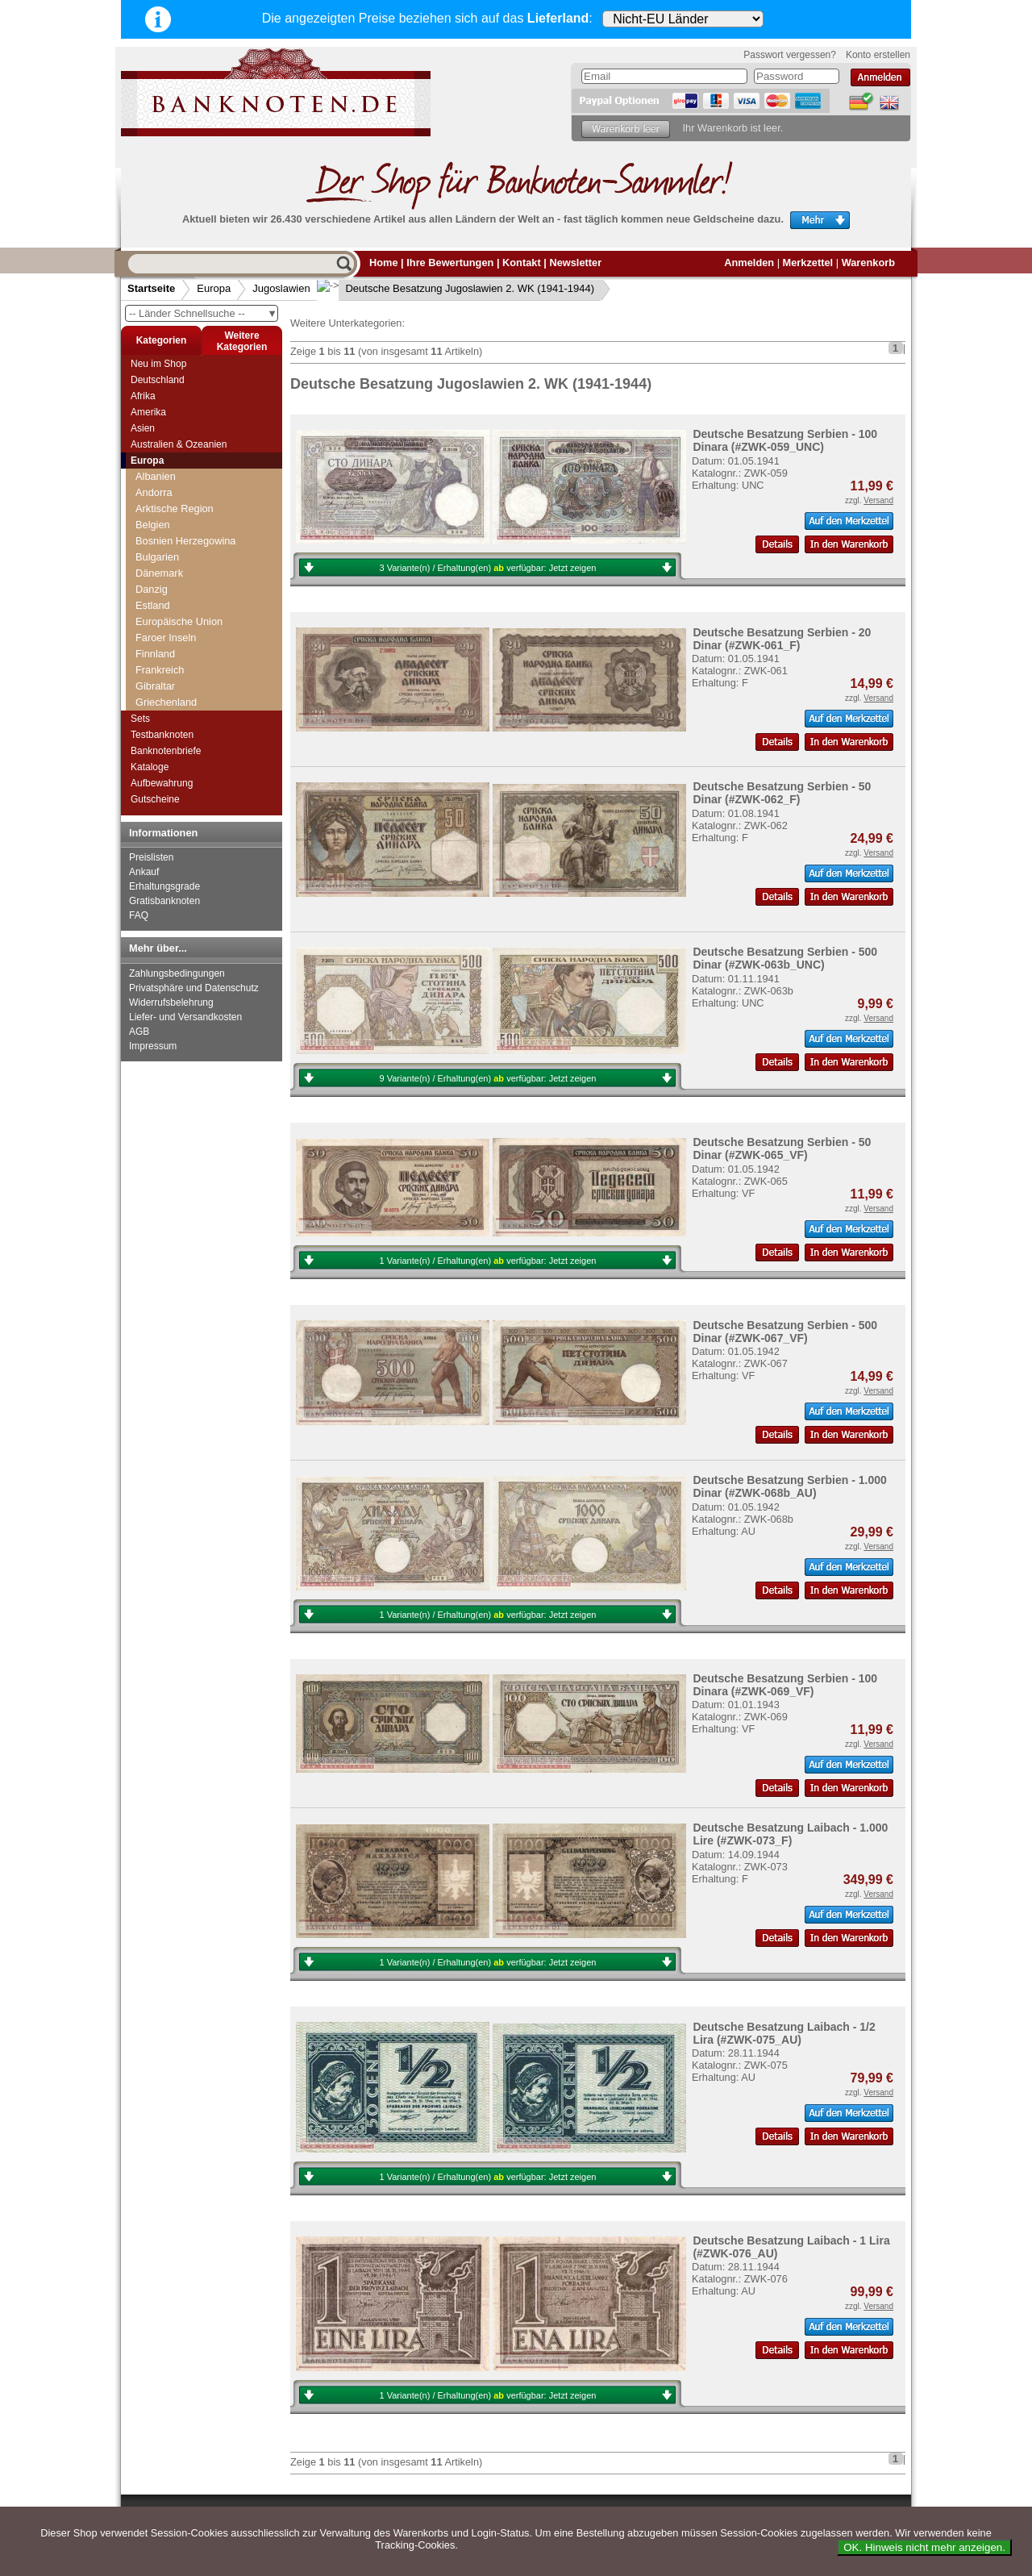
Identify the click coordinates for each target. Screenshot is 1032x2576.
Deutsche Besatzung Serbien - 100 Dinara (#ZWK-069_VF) (785, 1685)
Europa (214, 288)
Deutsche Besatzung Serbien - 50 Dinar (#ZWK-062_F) (782, 793)
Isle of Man (160, 558)
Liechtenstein (165, 694)
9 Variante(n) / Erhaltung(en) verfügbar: (488, 1078)
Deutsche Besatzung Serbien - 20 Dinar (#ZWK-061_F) (782, 639)
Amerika (148, 412)
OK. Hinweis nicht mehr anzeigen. (924, 2547)
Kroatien (154, 662)
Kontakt (521, 262)
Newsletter (575, 262)
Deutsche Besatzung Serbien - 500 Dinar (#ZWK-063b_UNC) (785, 958)
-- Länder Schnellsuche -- (203, 313)
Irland (148, 526)
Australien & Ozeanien (179, 444)
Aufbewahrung (162, 783)
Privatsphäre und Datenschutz (194, 988)
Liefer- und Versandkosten (185, 1017)
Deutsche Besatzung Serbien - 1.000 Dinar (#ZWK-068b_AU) (789, 1486)
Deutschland (158, 380)
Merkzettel (808, 262)
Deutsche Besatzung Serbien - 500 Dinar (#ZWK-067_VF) (785, 1331)
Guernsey (157, 510)
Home (383, 262)
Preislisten (151, 857)
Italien (149, 575)
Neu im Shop (158, 363)
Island (149, 542)
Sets (140, 718)
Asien (143, 428)
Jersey (150, 591)
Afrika (143, 396)
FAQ (138, 915)
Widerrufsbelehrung (171, 1002)
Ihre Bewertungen (449, 262)
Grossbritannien (171, 494)
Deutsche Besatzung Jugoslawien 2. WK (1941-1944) (457, 288)
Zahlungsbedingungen (177, 973)
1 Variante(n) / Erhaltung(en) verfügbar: (488, 1260)
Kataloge (150, 767)
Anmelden (749, 262)
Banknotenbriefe (166, 751)
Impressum (153, 1046)
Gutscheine (155, 799)
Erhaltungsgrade (164, 886)
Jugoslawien (281, 288)
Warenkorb (868, 262)
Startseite (151, 288)
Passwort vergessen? (789, 54)
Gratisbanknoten (164, 901)
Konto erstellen (878, 54)
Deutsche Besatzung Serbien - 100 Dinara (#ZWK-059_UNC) (785, 440)
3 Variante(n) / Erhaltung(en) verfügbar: (488, 568)
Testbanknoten (162, 734)
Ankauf (144, 871)
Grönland (156, 478)
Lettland (154, 678)
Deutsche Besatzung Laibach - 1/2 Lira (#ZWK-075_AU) (784, 2033)
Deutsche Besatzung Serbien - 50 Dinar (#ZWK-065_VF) (782, 1148)
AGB (139, 1031)
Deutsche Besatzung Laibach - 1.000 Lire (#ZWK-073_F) (790, 1834)
